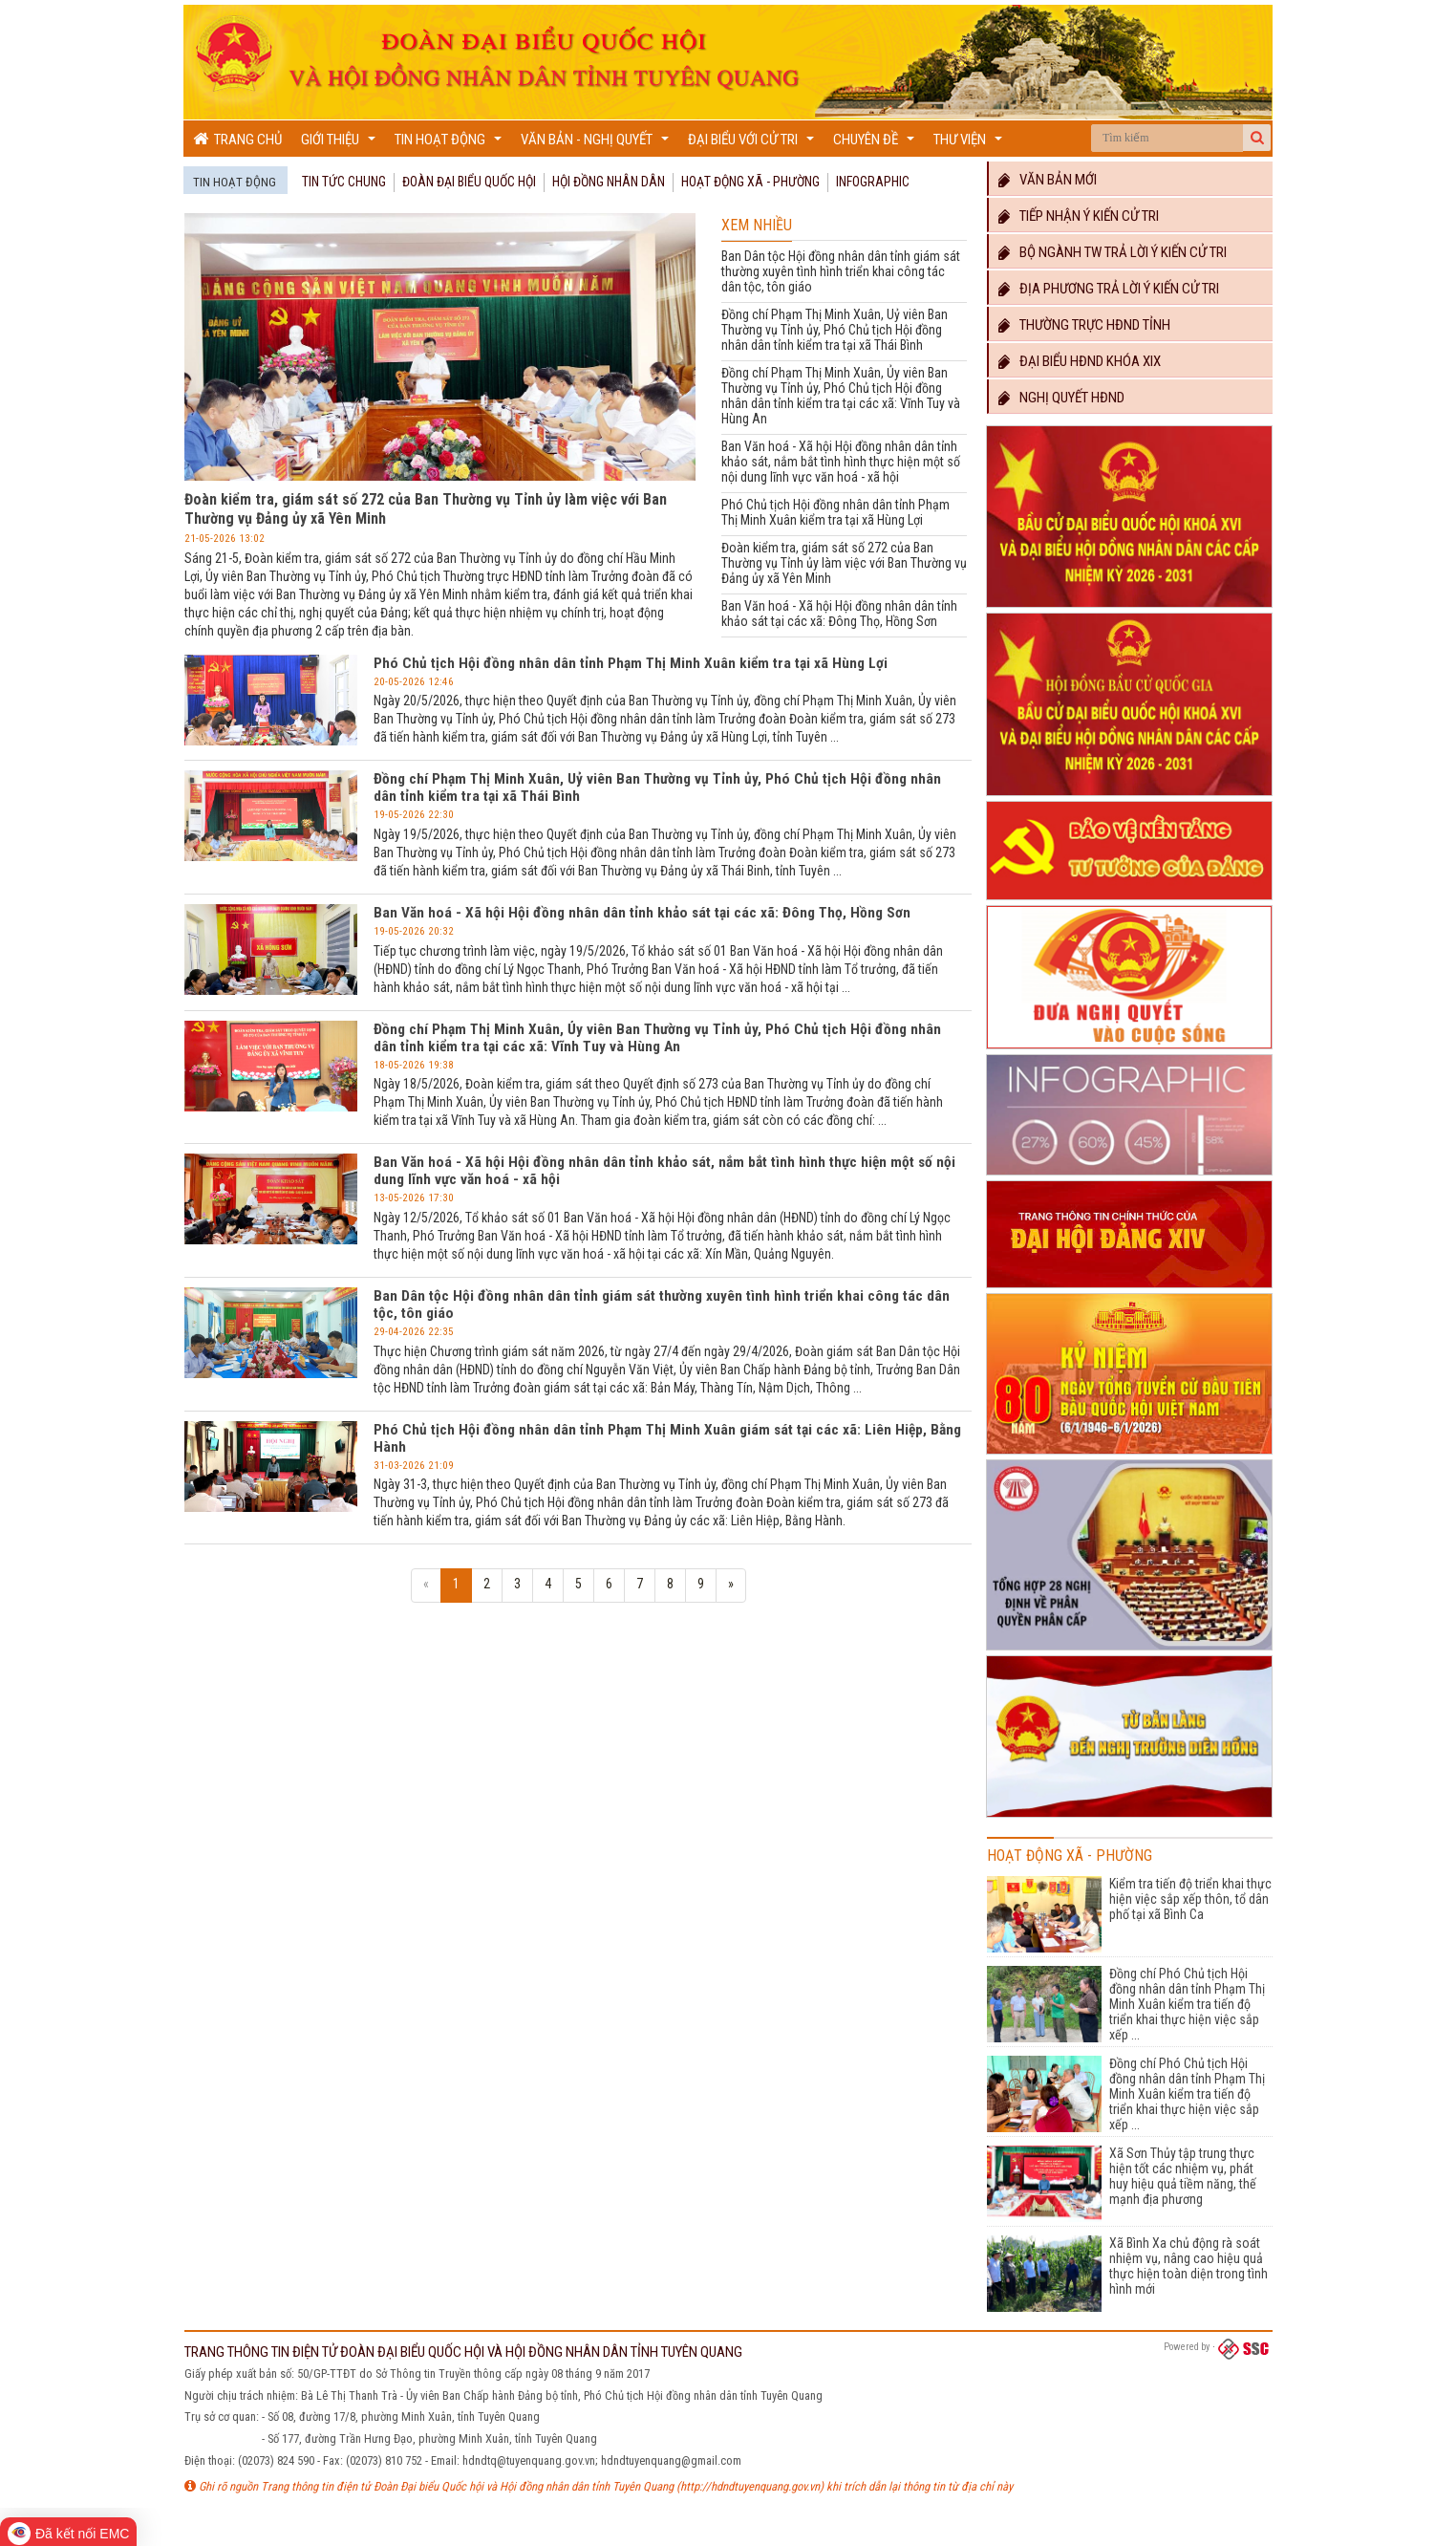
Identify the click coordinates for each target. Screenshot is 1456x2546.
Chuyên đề (876, 144)
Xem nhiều (756, 225)
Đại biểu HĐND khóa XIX (1079, 361)
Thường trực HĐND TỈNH (1084, 325)
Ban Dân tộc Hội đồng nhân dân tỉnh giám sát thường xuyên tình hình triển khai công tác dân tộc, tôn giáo (840, 271)
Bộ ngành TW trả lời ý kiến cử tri (1112, 252)
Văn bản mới (1047, 179)
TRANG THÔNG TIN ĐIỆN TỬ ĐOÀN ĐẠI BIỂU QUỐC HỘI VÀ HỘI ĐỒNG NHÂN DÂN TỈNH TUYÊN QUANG (463, 2352)
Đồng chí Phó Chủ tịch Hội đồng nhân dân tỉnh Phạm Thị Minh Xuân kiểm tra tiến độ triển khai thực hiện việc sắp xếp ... (1187, 2004)
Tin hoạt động (450, 144)
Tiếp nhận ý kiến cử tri (1078, 216)
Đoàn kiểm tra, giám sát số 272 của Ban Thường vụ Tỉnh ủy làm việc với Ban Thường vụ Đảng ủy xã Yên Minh (844, 563)
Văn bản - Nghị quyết (597, 144)
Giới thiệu (340, 144)
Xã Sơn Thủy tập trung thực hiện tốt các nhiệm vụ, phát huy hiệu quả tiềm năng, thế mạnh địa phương (1182, 2176)
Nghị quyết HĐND (1061, 397)
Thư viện (970, 144)
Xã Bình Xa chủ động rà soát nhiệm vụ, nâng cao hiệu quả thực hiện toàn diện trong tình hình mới (1188, 2266)
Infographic (873, 181)
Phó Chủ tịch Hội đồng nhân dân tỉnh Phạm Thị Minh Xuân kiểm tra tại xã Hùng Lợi (835, 512)
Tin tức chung (344, 181)
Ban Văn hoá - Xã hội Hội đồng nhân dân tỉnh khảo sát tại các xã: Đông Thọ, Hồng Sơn (839, 613)
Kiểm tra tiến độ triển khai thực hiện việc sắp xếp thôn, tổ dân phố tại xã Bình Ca (1190, 1899)
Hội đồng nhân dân (608, 181)
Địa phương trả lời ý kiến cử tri (1108, 288)
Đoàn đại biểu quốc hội (469, 181)
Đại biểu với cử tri (753, 144)
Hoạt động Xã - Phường (750, 181)
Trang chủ (237, 139)
